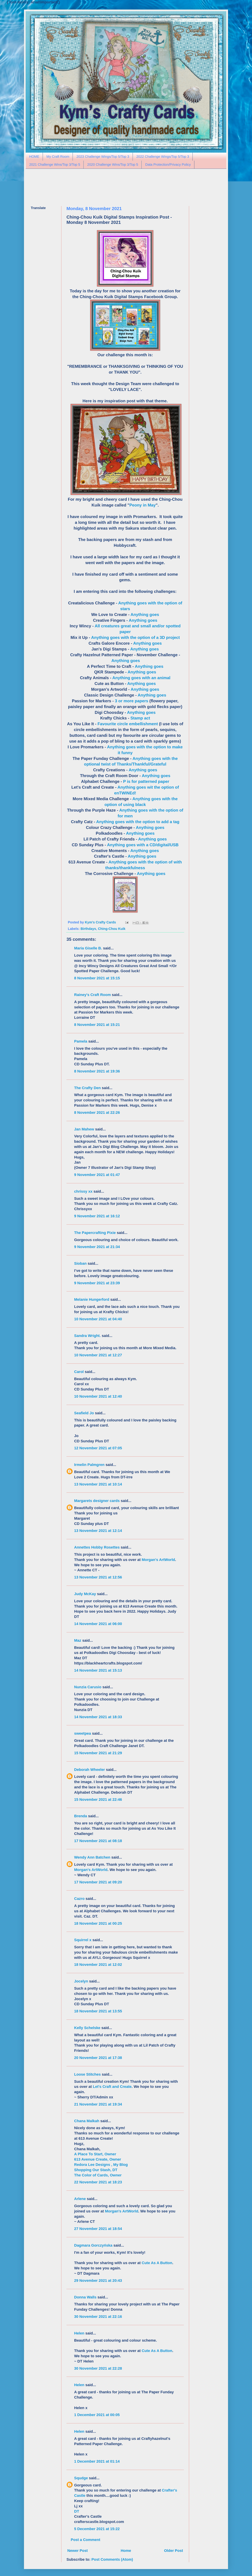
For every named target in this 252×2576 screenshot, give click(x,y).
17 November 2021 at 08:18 (98, 1841)
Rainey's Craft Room (92, 995)
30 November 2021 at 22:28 (98, 2368)
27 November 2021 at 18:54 (98, 2229)
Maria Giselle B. (88, 948)
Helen (79, 2333)
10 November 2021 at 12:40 (98, 1396)
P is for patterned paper (146, 781)
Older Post (173, 2550)
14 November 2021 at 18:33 (98, 1717)
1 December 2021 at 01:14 (97, 2461)
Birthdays (88, 929)
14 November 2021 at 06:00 (98, 1624)
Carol (79, 1372)
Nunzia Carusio (87, 1687)
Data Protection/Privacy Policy (168, 164)
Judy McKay (85, 1594)
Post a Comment (85, 2540)
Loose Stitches (87, 2074)
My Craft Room (57, 156)
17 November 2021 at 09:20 (98, 1882)
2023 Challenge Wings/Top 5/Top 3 (102, 156)
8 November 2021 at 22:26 (97, 1112)
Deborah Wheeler (89, 1769)
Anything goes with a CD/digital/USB (143, 845)
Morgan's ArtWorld (158, 1560)
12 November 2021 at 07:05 (98, 1448)
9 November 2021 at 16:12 (97, 1216)
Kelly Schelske (87, 2028)
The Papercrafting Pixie (95, 1233)
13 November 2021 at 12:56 (98, 1577)
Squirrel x (82, 1940)
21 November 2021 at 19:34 (98, 2104)
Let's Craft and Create (112, 2086)
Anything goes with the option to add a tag (137, 821)
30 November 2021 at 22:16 (98, 2316)
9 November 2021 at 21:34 (97, 1247)
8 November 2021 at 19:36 (97, 1071)
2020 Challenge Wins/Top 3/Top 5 (112, 164)
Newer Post (77, 2550)
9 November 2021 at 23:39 (97, 1283)
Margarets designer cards (97, 1501)
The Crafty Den (87, 1088)
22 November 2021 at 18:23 (98, 2182)
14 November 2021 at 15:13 (98, 1670)
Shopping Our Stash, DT (95, 2170)
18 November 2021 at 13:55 (98, 2011)
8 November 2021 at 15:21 (97, 1025)
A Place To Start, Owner (95, 2154)
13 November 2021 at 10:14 (98, 1484)
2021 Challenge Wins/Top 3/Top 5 (54, 164)
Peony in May (142, 505)
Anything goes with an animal (141, 677)
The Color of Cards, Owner (98, 2175)
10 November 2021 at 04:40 (98, 1319)
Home (126, 2550)
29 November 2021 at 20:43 (98, 2280)
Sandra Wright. (87, 1336)
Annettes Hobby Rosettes (97, 1547)
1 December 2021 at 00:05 (97, 2415)
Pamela (80, 1041)
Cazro (79, 1898)
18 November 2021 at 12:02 (98, 1964)
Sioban (80, 1263)
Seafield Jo (84, 1413)
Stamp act (140, 718)
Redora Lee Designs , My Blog (101, 2164)
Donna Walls (85, 2297)
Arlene (80, 2199)
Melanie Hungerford (91, 1299)
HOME (34, 156)
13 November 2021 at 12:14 (98, 1531)
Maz (77, 1640)
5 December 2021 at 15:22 (97, 2529)
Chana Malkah (86, 2121)
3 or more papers (131, 701)
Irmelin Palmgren (89, 1465)
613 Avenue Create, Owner (97, 2159)
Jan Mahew (84, 1129)
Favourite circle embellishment (128, 724)
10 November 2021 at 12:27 (98, 1355)
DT (76, 2511)
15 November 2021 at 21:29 (98, 1753)
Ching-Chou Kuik (111, 929)
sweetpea (82, 1733)
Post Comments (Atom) (112, 2559)
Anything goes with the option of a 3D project (135, 637)
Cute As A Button (157, 2263)
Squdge (81, 2478)
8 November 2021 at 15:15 (97, 978)
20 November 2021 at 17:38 (98, 2058)
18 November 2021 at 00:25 (98, 1923)
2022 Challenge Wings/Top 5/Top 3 (162, 156)
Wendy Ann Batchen (92, 1857)
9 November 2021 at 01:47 (97, 1175)
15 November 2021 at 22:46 (98, 1799)
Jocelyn (81, 1981)
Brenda (80, 1816)
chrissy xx (83, 1191)
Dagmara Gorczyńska (93, 2245)
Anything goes (145, 614)
